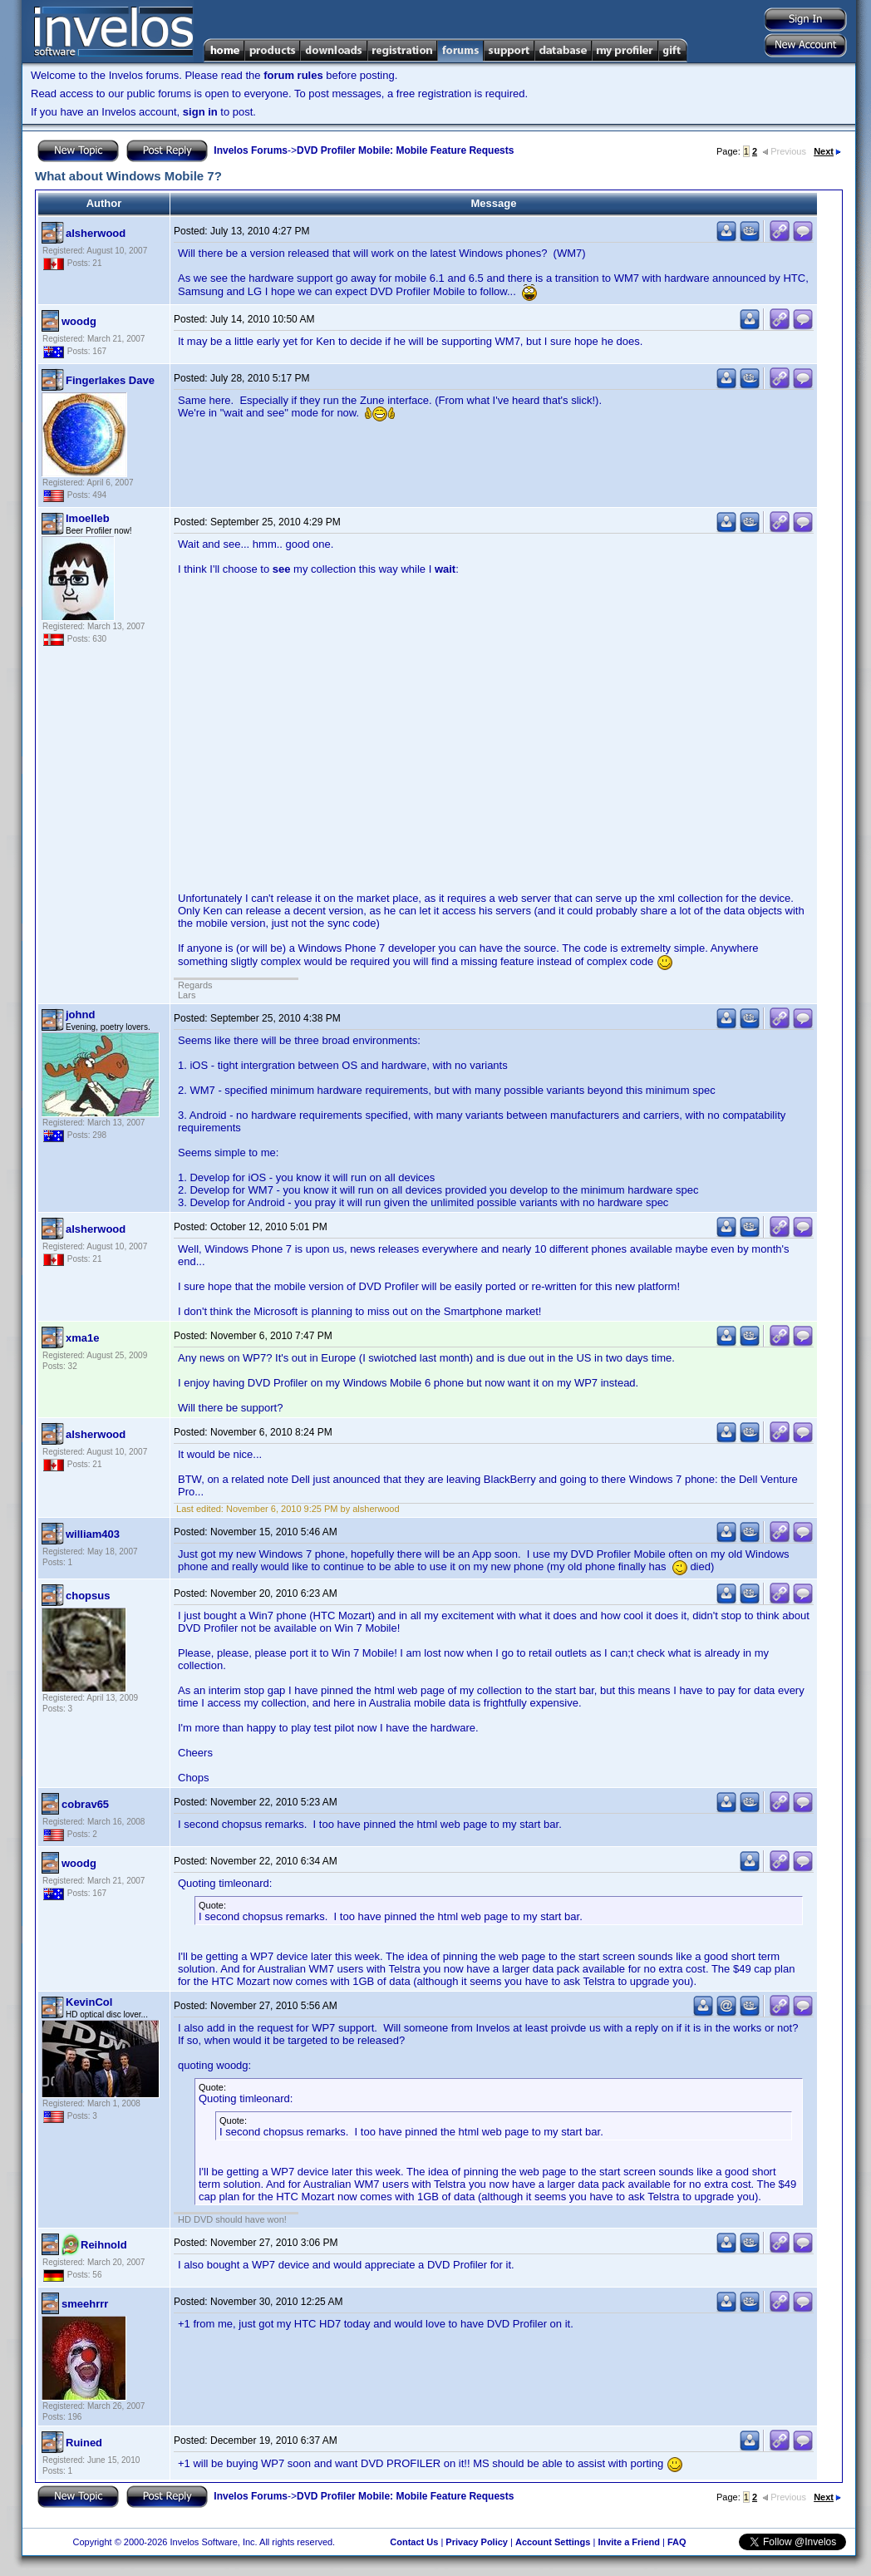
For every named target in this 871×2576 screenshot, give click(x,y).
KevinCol (89, 2002)
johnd (80, 1014)
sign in (200, 112)
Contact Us (414, 2542)
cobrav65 (85, 1804)
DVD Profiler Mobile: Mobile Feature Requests (405, 150)
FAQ (676, 2542)
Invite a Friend (629, 2542)
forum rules (293, 75)
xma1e (82, 1338)
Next (827, 151)
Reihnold (104, 2245)
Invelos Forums (251, 150)
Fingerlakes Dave (110, 380)
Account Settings (552, 2542)
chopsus (88, 1595)
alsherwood (95, 233)
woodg (79, 321)
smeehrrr (85, 2304)
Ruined (84, 2442)
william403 (93, 1534)
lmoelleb (88, 518)
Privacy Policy (476, 2542)
